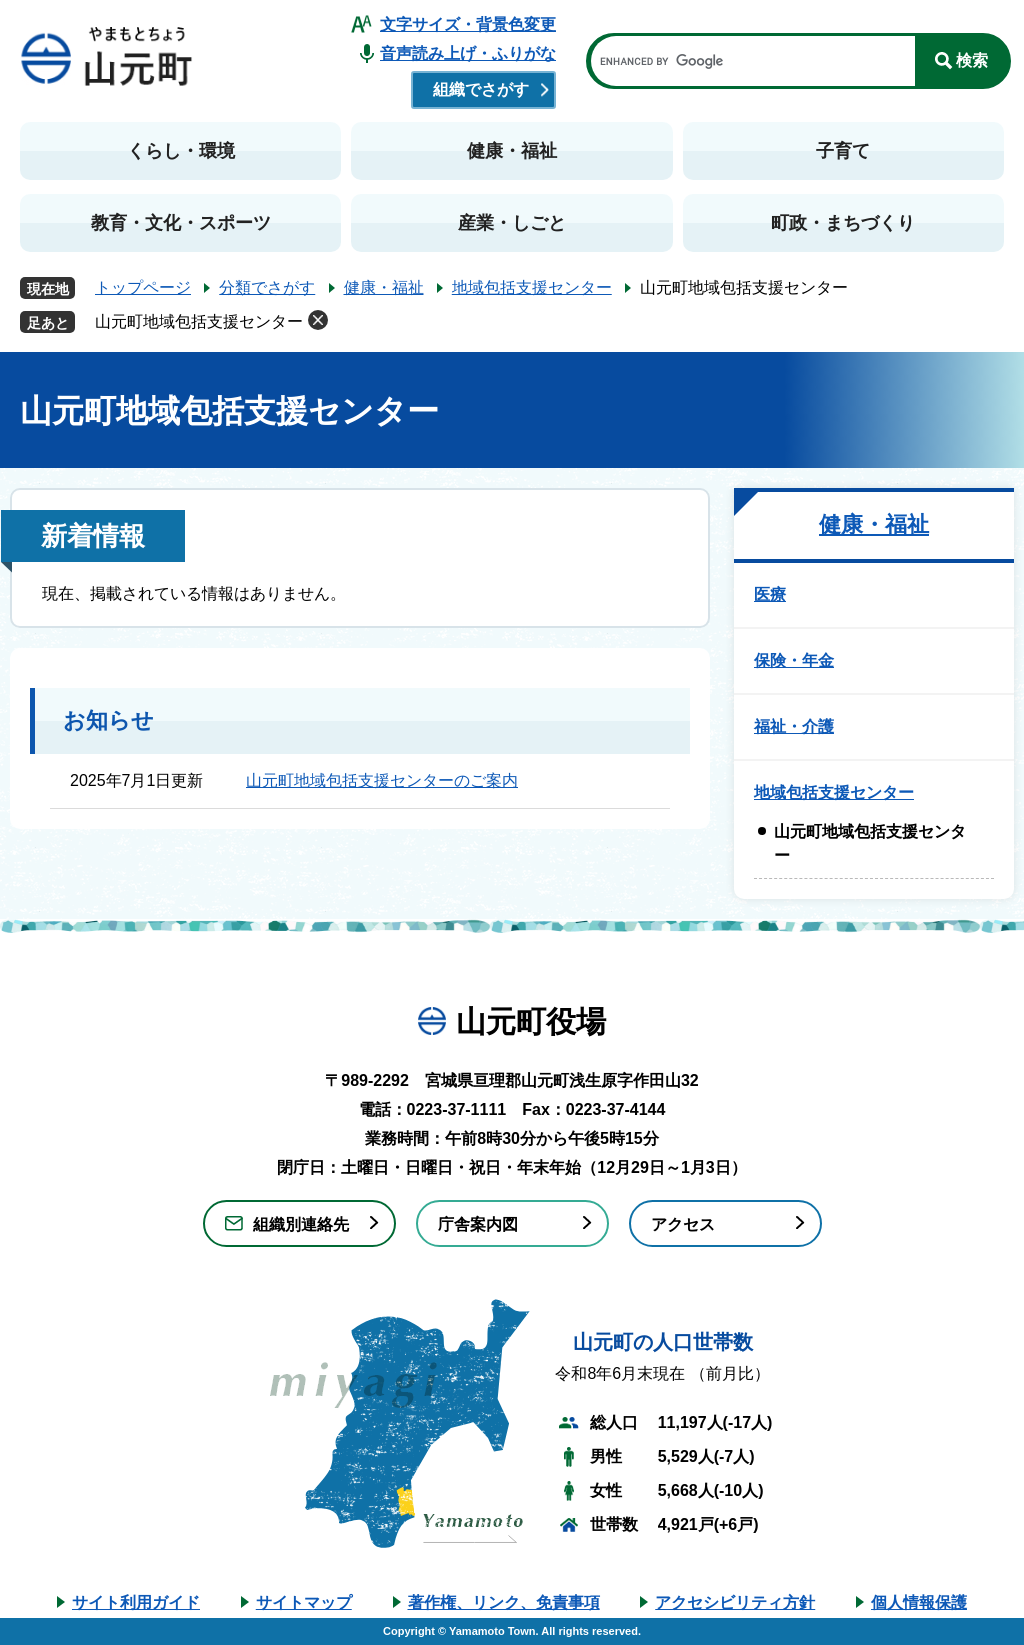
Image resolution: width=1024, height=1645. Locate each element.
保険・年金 (794, 660)
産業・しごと (512, 223)
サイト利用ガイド (136, 1602)
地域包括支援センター (532, 287)
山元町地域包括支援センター (199, 321)
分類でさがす (267, 287)
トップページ (143, 287)
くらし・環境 (181, 151)
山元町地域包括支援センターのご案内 (382, 780)
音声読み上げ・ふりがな (468, 53)
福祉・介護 (794, 726)
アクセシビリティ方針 (735, 1602)
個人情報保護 (919, 1602)
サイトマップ (304, 1602)
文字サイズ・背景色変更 (468, 24)
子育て (843, 151)
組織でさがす (481, 89)
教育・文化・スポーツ (181, 223)
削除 (318, 320)
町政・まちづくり (843, 223)
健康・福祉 (512, 151)
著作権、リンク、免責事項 (504, 1602)
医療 (770, 594)
